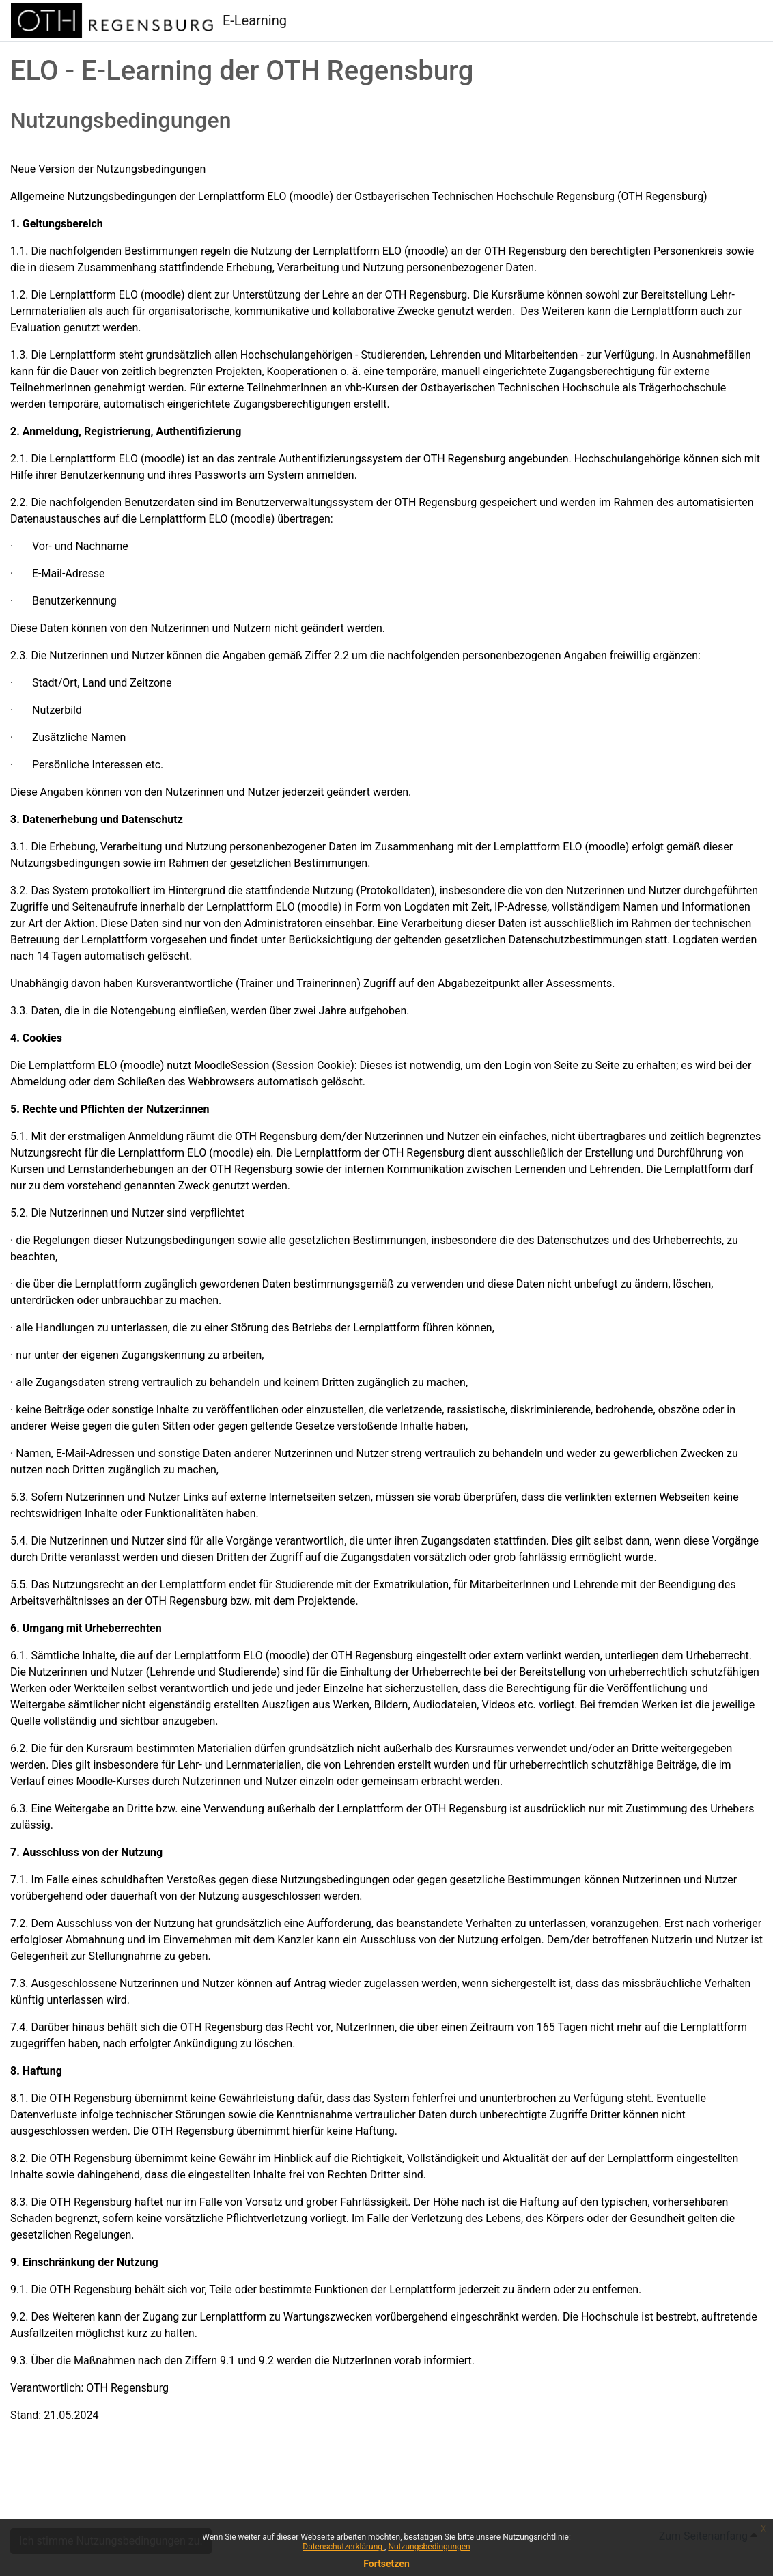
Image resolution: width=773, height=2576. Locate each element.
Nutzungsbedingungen (429, 2546)
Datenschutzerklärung (343, 2546)
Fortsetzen (386, 2563)
